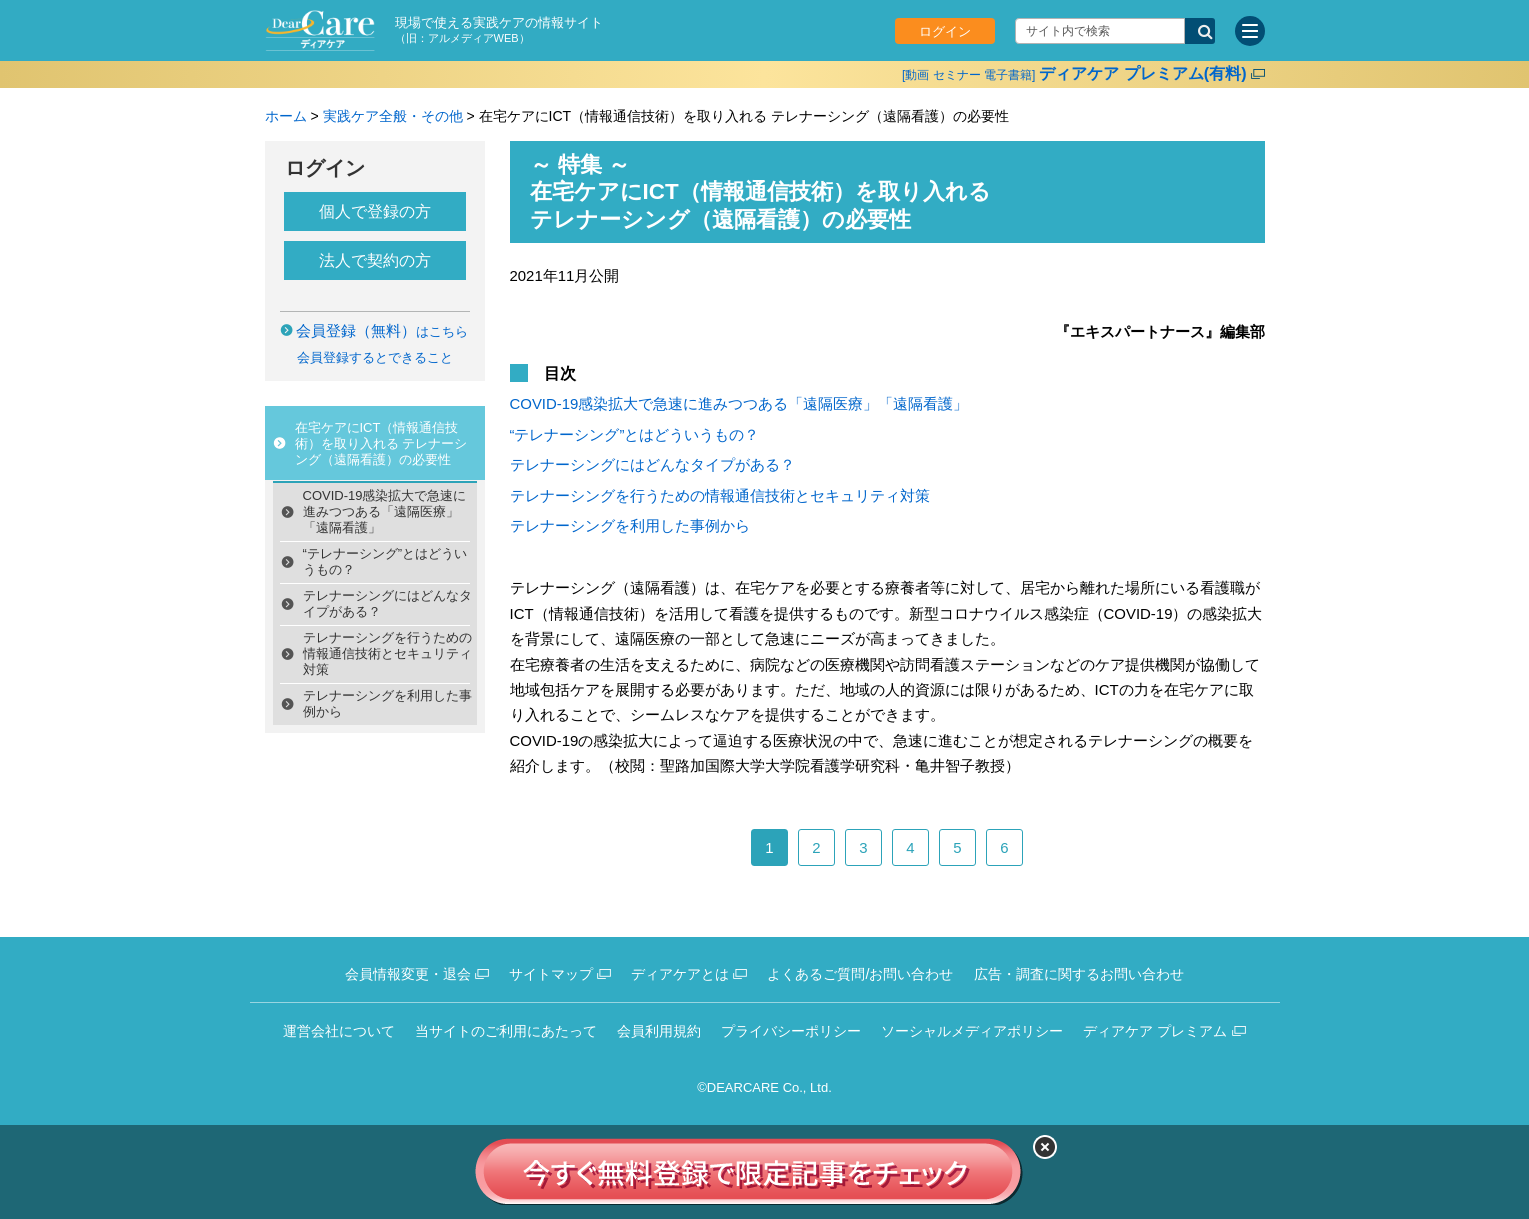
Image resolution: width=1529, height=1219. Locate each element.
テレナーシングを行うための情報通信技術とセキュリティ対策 (387, 653)
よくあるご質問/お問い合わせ (860, 974)
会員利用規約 (659, 1031)
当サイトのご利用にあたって (506, 1031)
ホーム (286, 116)
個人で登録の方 (375, 211)
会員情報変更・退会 (408, 974)
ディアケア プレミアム (1155, 1031)
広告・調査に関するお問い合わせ (1079, 974)
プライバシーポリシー (791, 1031)
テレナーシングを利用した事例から (387, 703)
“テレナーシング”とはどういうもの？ (385, 561)
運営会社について (339, 1031)
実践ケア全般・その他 (393, 116)
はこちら (382, 331)
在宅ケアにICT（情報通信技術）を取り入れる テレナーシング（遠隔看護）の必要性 (381, 443)
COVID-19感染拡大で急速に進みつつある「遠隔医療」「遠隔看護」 (385, 511)
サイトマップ (551, 974)
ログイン (945, 31)
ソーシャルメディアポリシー (972, 1031)
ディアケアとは (680, 974)
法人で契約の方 (375, 260)
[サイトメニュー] (1250, 31)
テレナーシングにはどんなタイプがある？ (387, 603)
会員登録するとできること (375, 357)
